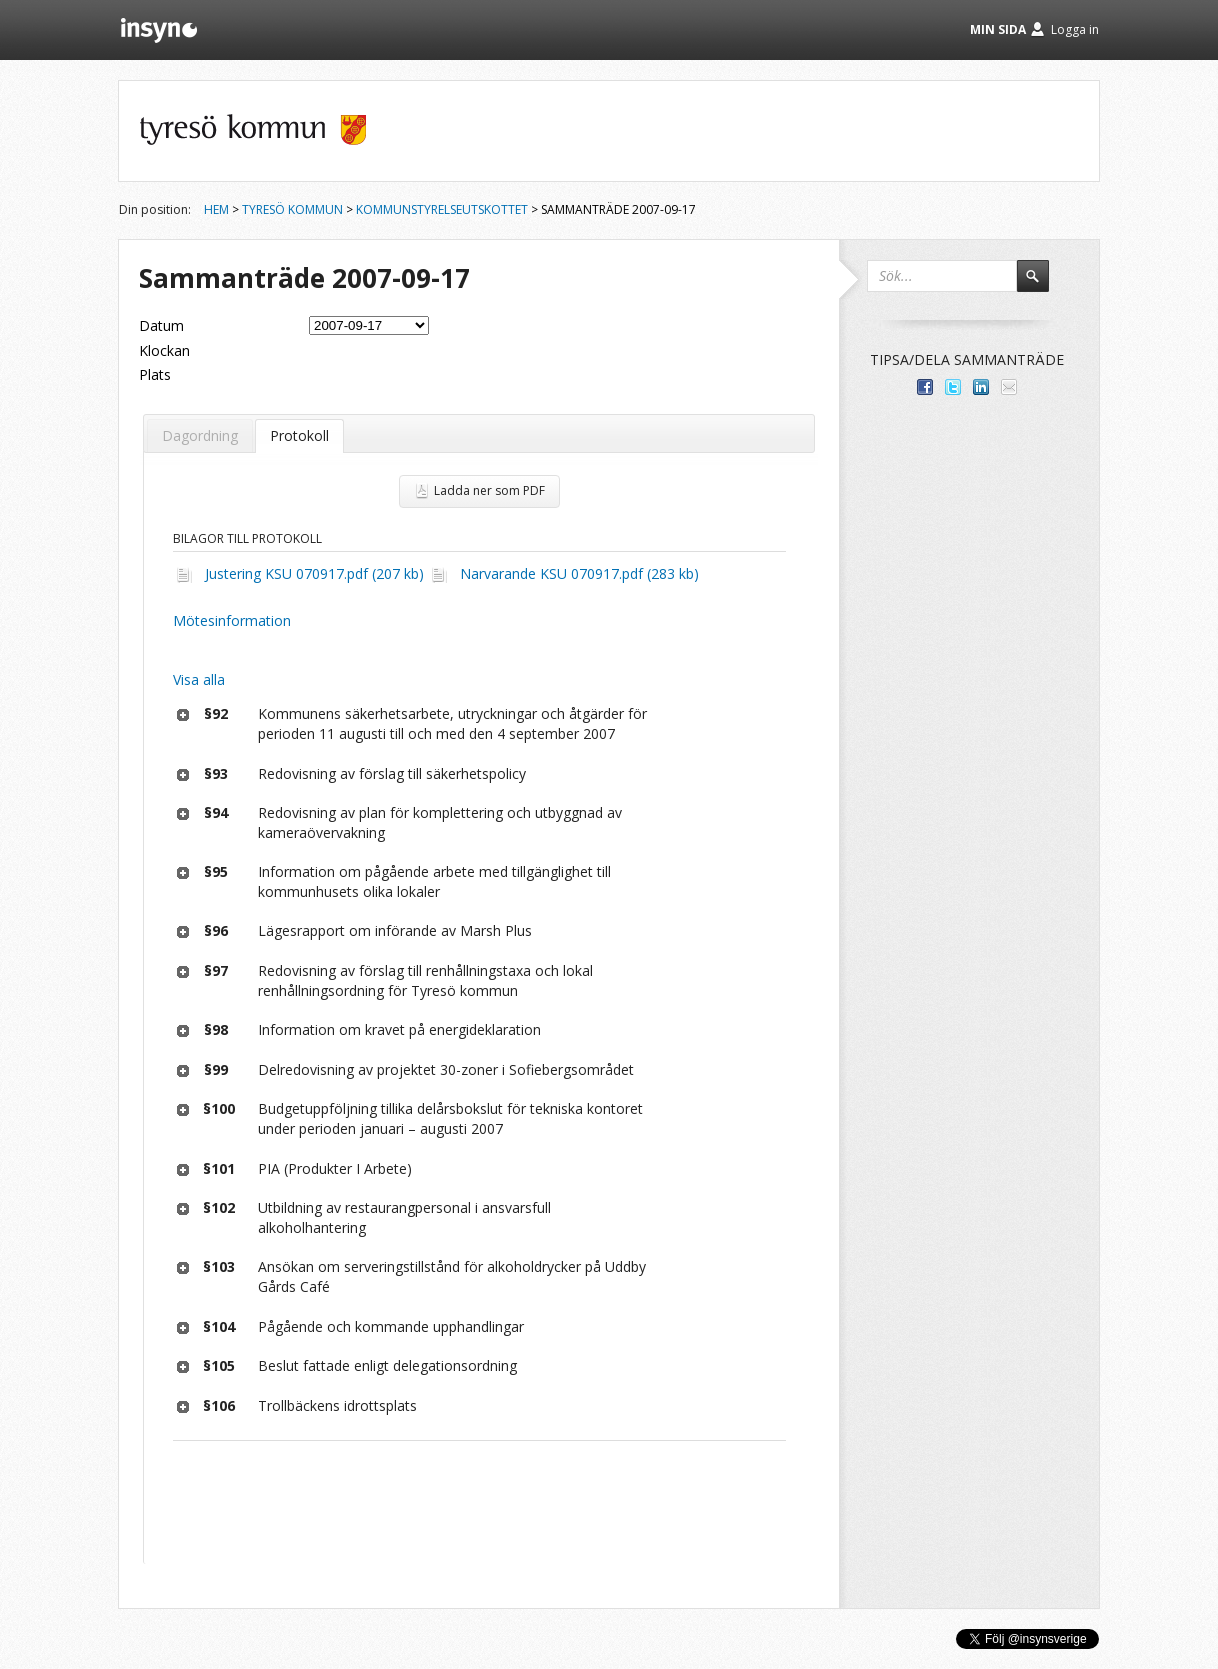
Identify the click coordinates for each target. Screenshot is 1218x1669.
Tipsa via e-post (1009, 387)
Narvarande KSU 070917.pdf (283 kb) (579, 573)
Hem (216, 209)
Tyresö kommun (292, 209)
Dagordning (200, 435)
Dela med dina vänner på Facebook (925, 387)
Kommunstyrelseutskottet (442, 209)
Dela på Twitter (953, 387)
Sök (1042, 285)
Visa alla (199, 679)
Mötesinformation (232, 620)
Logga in (1075, 29)
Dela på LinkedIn (981, 387)
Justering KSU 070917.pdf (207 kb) (314, 573)
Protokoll (299, 435)
